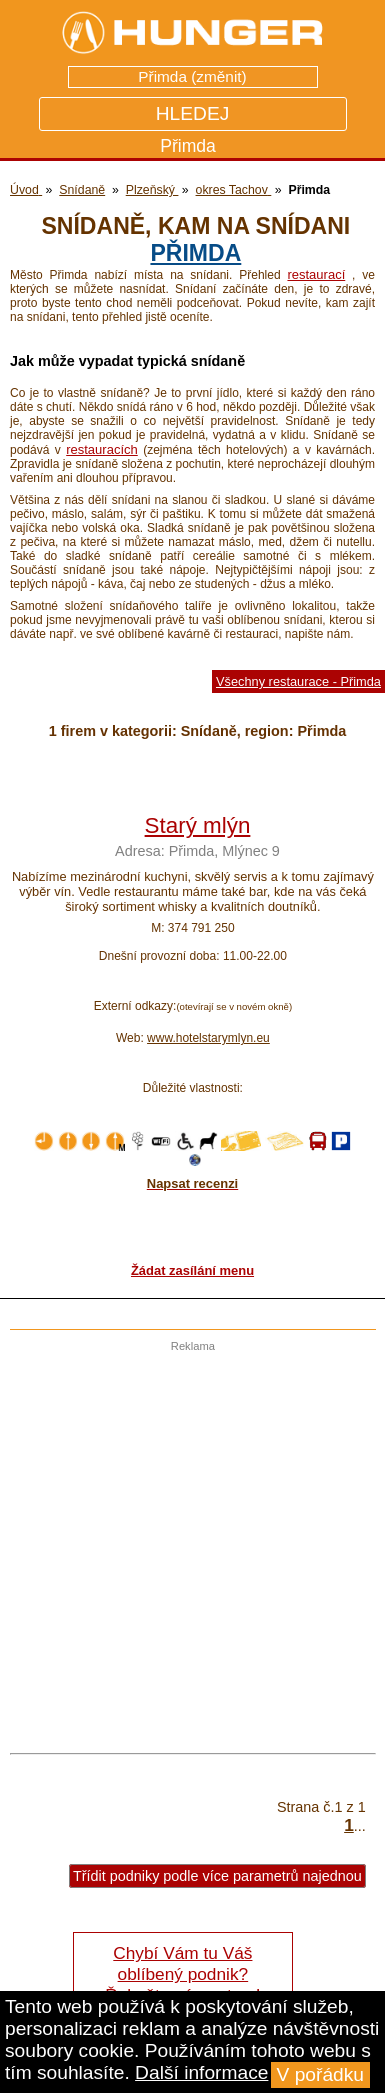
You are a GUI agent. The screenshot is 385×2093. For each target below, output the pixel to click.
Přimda (195, 253)
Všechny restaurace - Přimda (298, 681)
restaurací (316, 274)
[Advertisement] (187, 1539)
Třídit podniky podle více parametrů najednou (217, 1876)
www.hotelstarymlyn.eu (208, 1038)
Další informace (201, 2072)
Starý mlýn (198, 825)
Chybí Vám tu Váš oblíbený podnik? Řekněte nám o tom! (182, 1974)
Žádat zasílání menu (192, 1270)
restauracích (102, 449)
